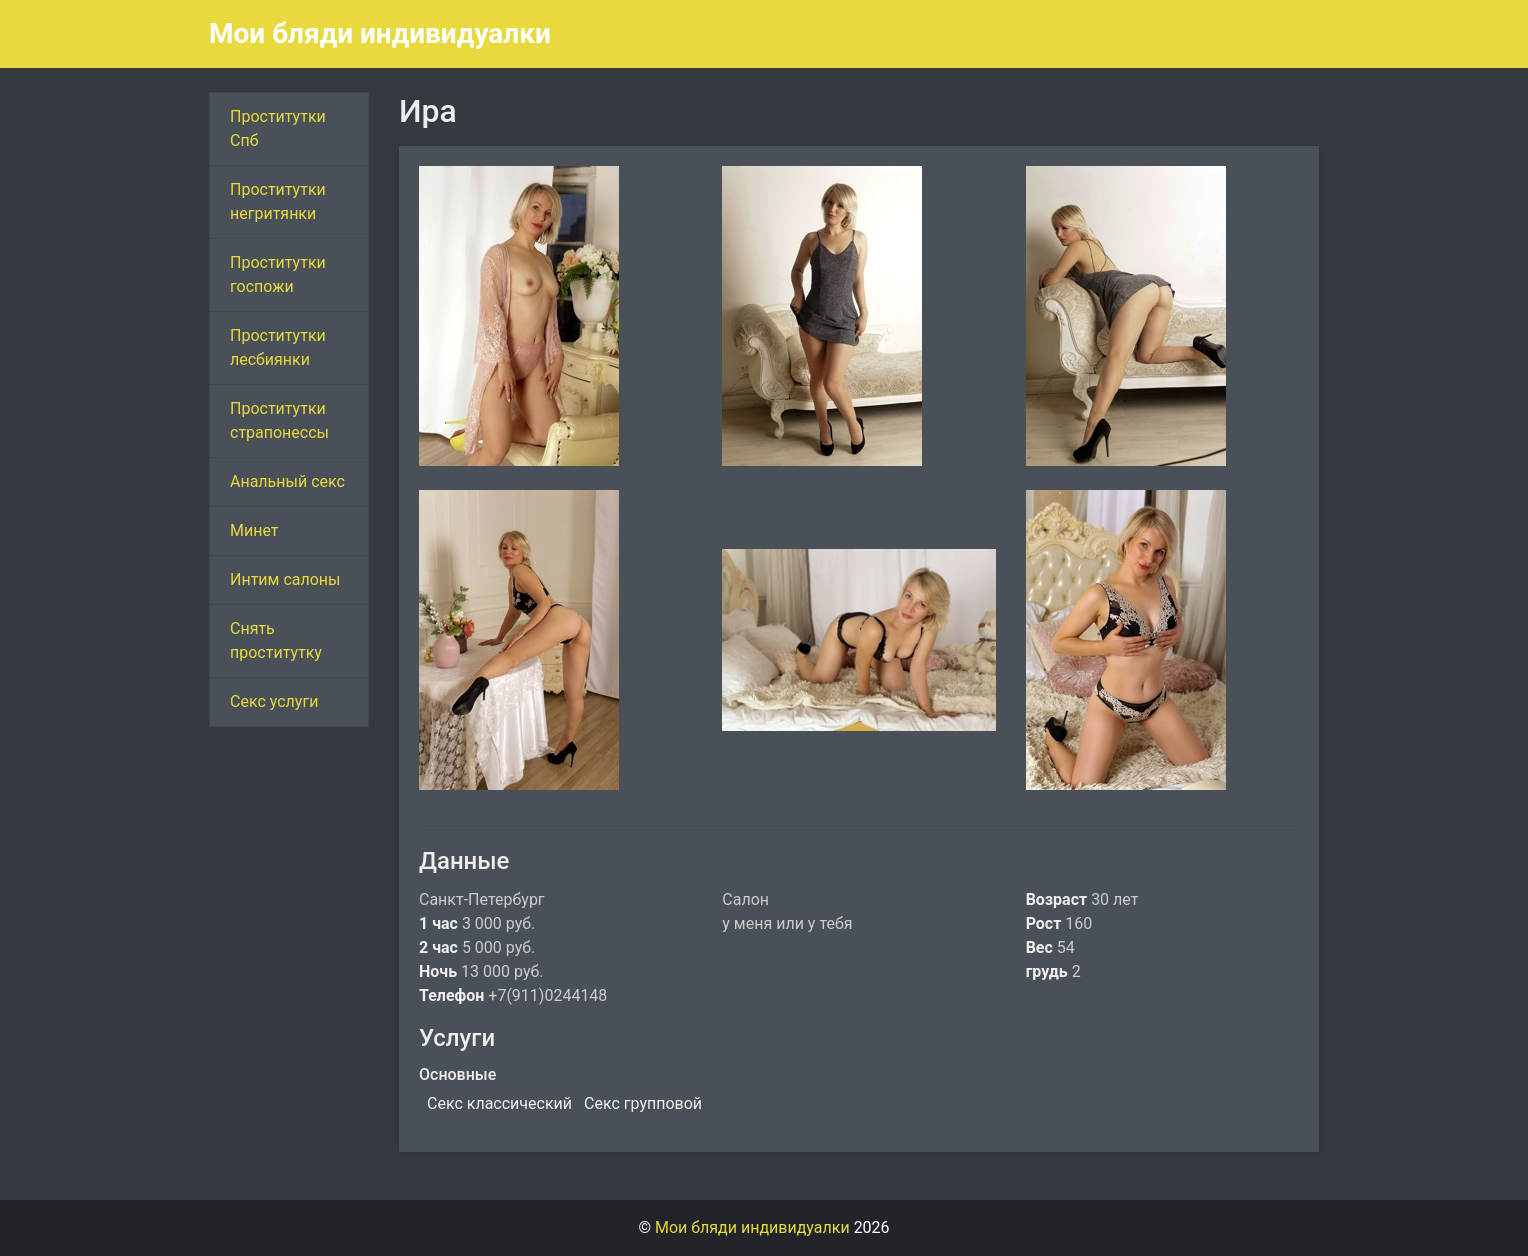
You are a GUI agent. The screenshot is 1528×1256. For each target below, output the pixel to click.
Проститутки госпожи (278, 274)
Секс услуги (274, 701)
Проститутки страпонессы (279, 420)
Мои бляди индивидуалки (380, 33)
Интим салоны (285, 579)
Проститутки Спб (278, 128)
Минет (254, 530)
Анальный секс (287, 481)
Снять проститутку (276, 640)
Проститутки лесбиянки (278, 347)
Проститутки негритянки (278, 201)
